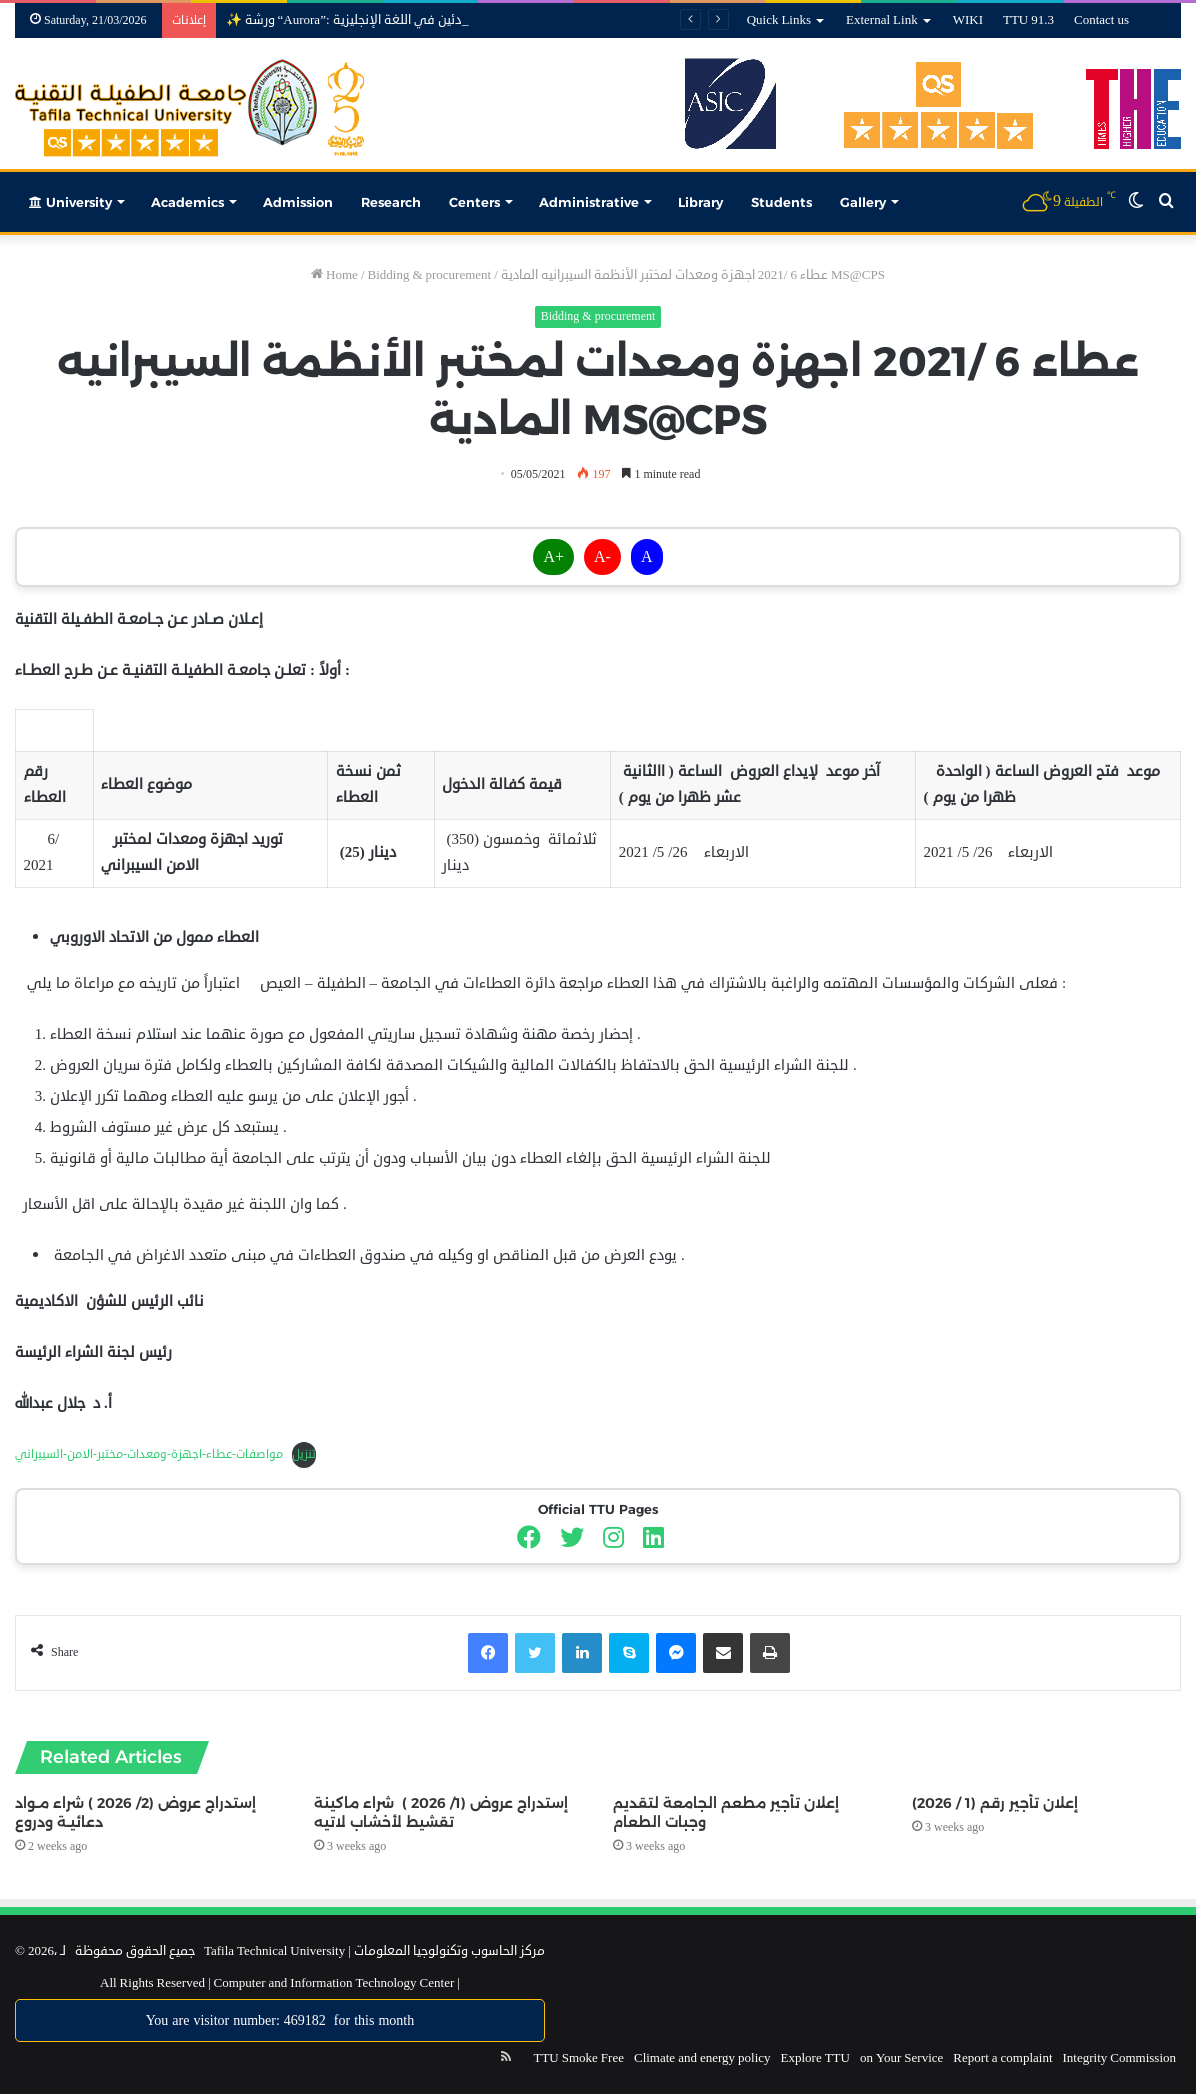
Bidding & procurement (430, 275)
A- (602, 557)
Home (334, 275)
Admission (298, 202)
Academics (187, 202)
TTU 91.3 (1028, 20)
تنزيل (304, 1454)
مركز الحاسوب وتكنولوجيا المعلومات (449, 1951)
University (70, 202)
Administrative (589, 202)
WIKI (968, 20)
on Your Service (901, 2058)
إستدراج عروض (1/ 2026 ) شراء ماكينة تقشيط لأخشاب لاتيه (441, 1812)
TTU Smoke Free (578, 2058)
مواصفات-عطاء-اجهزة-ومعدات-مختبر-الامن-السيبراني (149, 1454)
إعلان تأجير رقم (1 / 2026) (995, 1803)
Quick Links (779, 20)
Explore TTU (815, 2058)
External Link (882, 20)
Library (700, 202)
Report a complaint (1002, 2058)
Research (391, 202)
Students (781, 202)
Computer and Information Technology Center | (335, 1983)
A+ (553, 557)
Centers (474, 202)
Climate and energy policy (702, 2058)
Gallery (863, 202)
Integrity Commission (1120, 2058)
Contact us (1101, 20)
